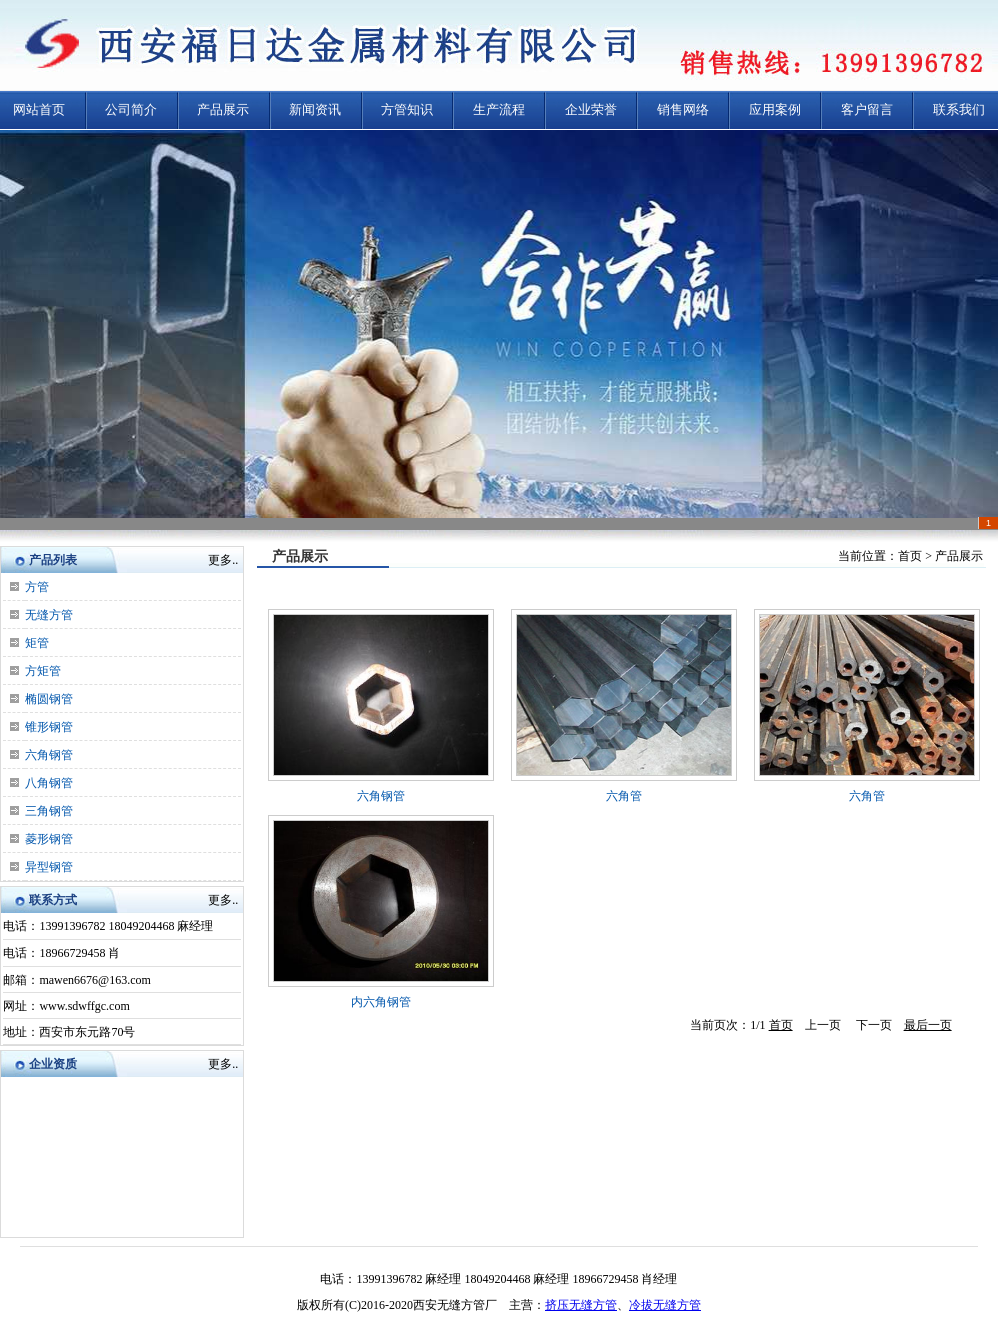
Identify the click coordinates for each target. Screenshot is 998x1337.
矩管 (37, 643)
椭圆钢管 (49, 699)
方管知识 (407, 109)
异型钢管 (49, 867)
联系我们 (959, 109)
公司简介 (131, 109)
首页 (781, 1025)
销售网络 (683, 109)
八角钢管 (49, 783)
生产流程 (499, 109)
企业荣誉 (591, 109)
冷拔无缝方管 (665, 1305)
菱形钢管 (49, 839)
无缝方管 (49, 615)
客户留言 (867, 109)
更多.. (223, 560)
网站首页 (39, 109)
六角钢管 (49, 755)
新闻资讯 (315, 109)
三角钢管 (49, 811)
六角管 (624, 796)
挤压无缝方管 (581, 1305)
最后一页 (928, 1025)
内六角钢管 (381, 1002)
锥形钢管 (49, 727)
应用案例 (775, 109)
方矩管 (43, 671)
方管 (37, 587)
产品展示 (223, 109)
